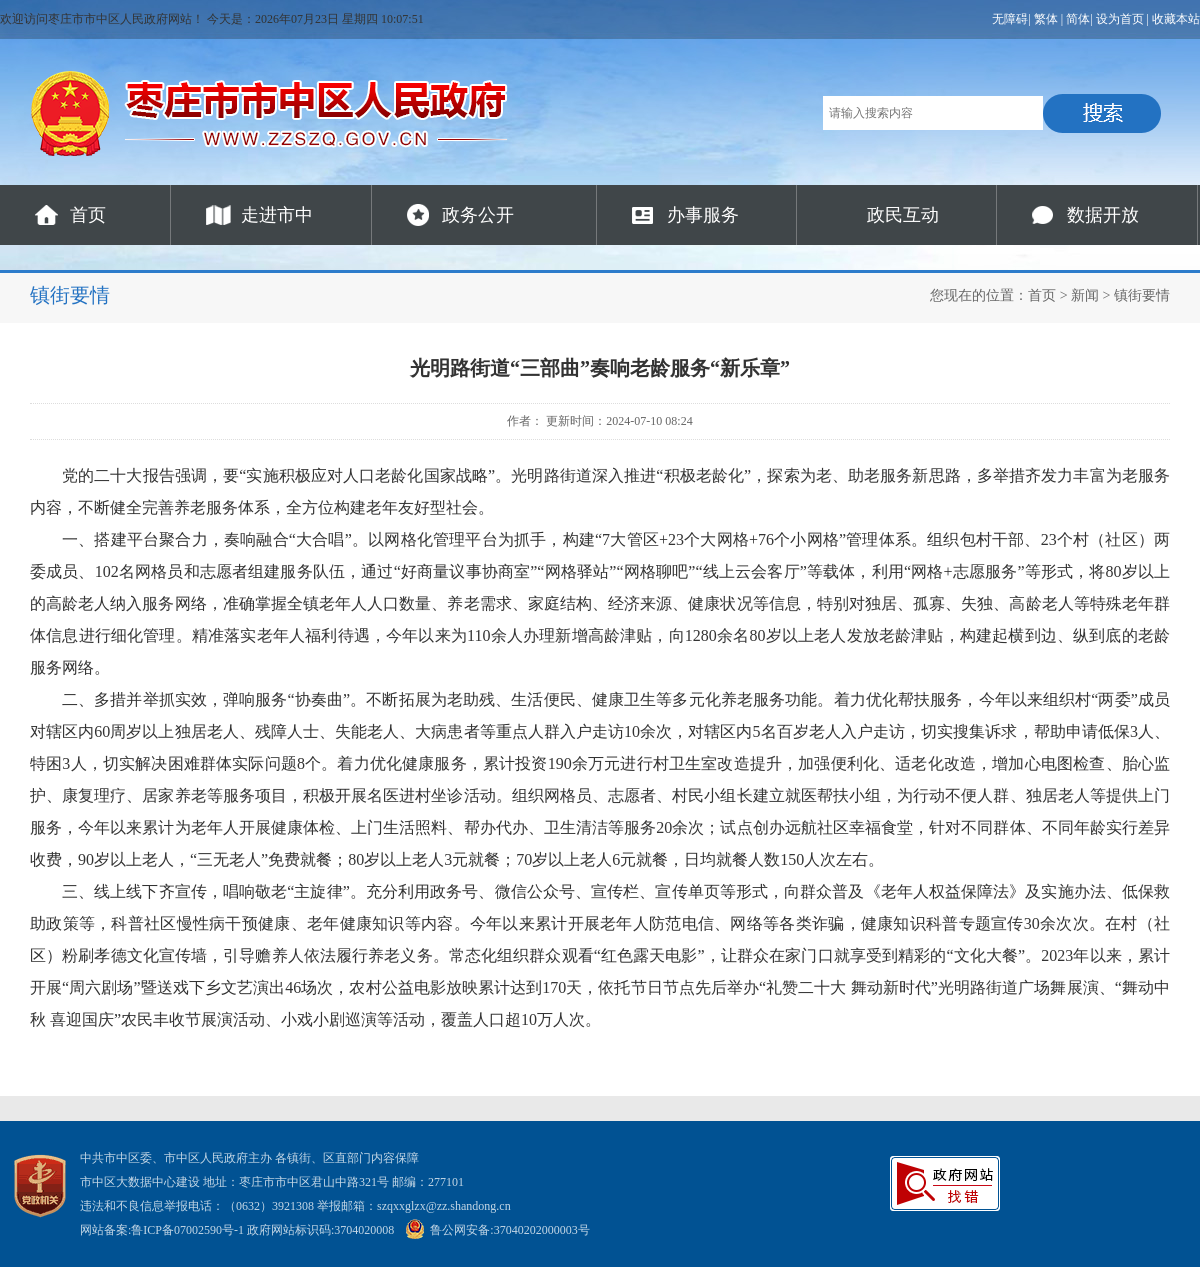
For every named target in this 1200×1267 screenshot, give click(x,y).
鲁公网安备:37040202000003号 (497, 1230)
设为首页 (1120, 19)
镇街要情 (1142, 295)
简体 (1078, 19)
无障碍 (1010, 19)
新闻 (1085, 295)
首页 (88, 215)
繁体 (1046, 19)
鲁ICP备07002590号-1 (187, 1230)
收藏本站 (1176, 19)
